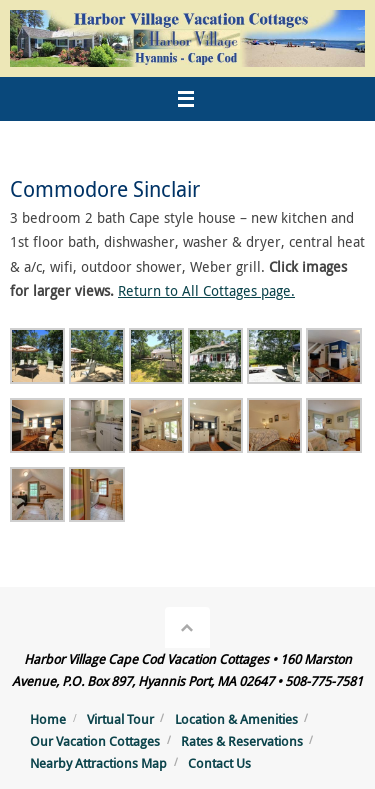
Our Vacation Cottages (95, 741)
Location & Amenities (236, 719)
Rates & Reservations (242, 741)
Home (48, 719)
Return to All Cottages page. (206, 290)
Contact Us (219, 763)
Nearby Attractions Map (98, 763)
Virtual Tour (120, 719)
